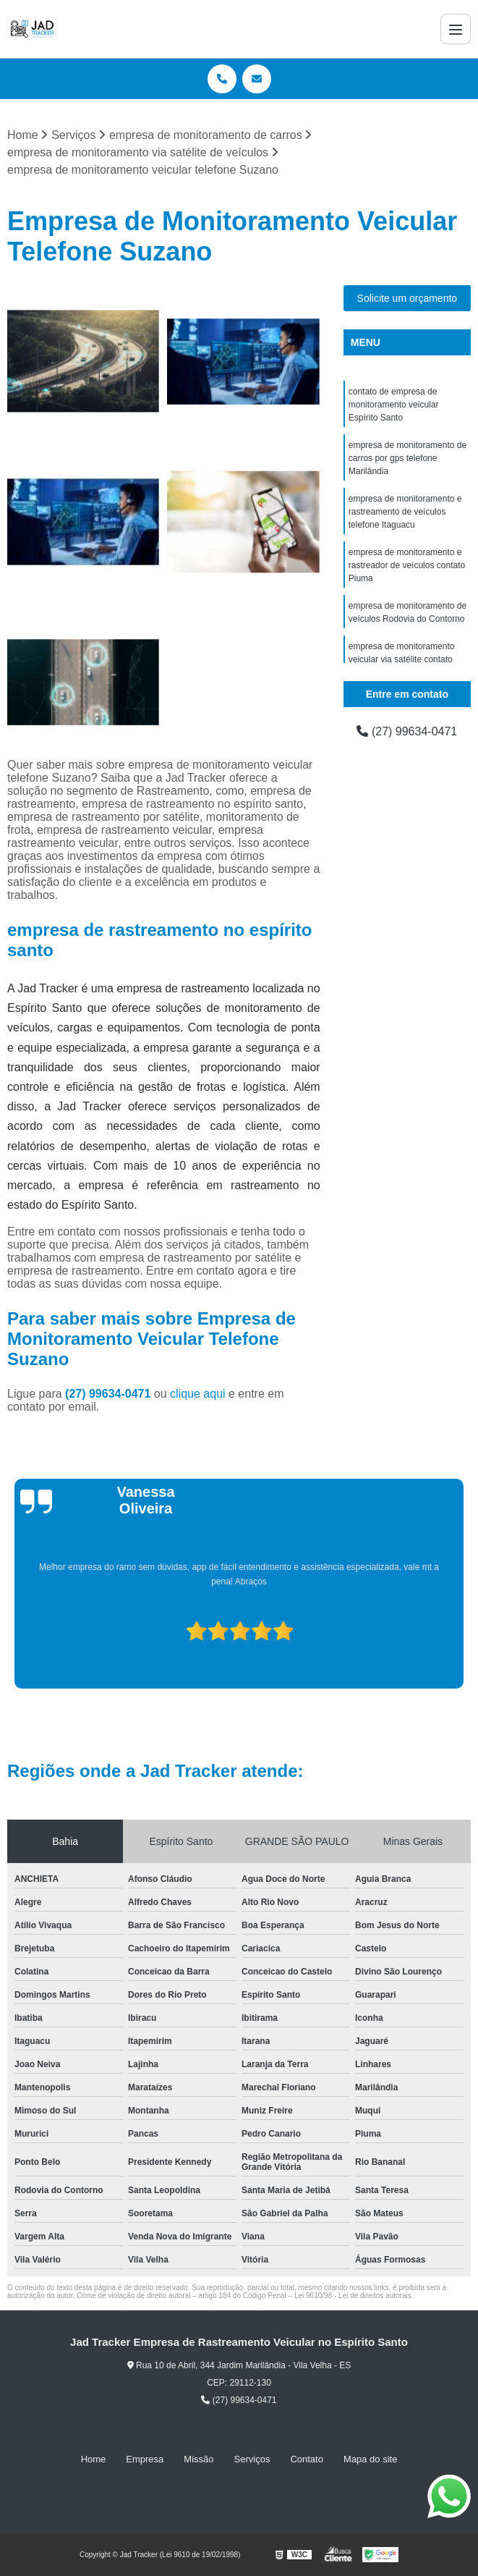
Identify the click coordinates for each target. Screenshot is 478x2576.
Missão (198, 2459)
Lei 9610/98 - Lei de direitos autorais (352, 2296)
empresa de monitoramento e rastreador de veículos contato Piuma (407, 565)
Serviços (252, 2459)
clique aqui (198, 1394)
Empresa (144, 2459)
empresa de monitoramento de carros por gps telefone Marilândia (407, 458)
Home (93, 2459)
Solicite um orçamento (407, 298)
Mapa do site (370, 2459)
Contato (306, 2459)
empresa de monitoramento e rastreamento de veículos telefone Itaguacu (405, 512)
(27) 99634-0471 (109, 1394)
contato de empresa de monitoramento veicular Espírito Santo (394, 405)
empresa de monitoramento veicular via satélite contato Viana (402, 659)
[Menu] (455, 29)
